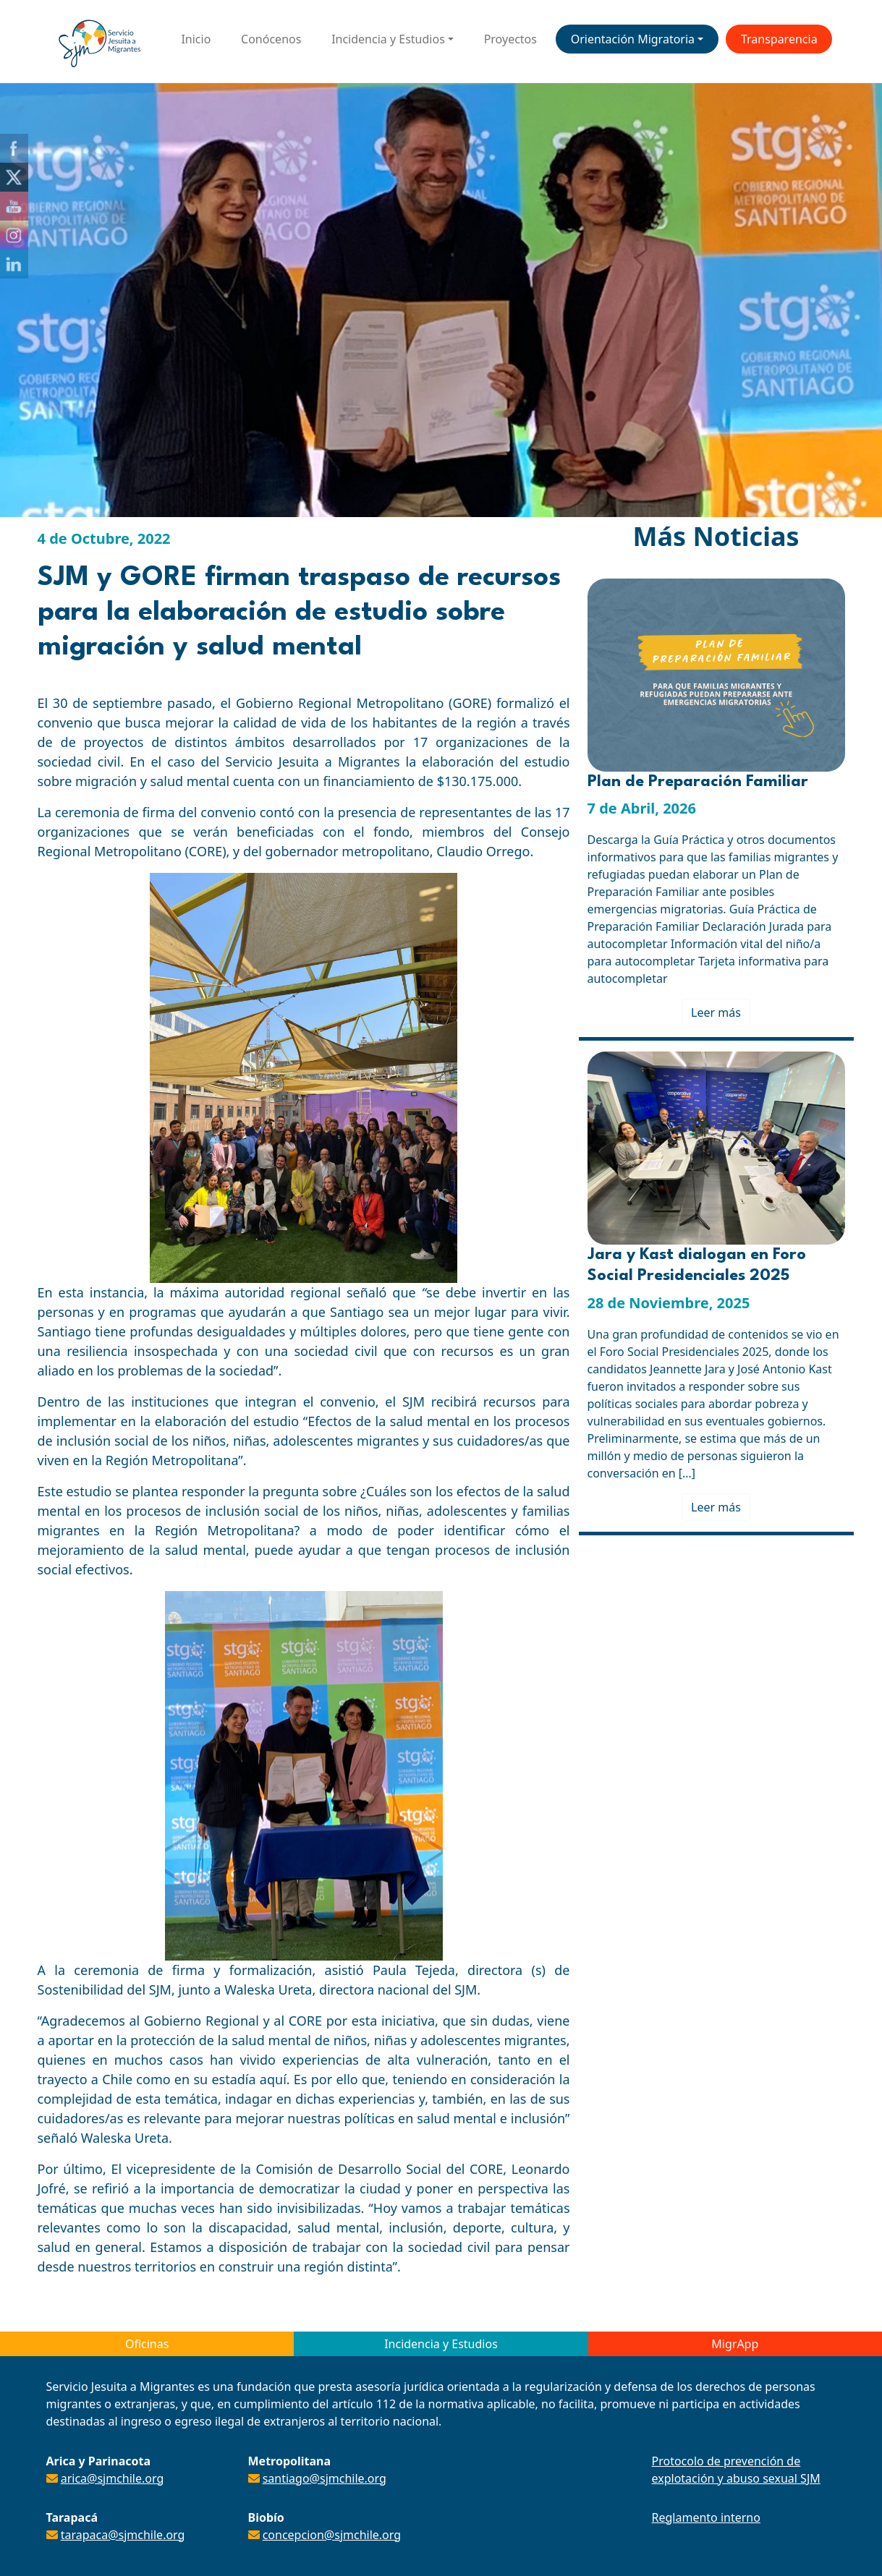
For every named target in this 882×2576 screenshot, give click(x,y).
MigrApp (734, 2344)
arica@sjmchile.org (112, 2478)
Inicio (196, 39)
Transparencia (779, 39)
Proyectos (510, 39)
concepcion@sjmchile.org (332, 2535)
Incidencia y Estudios (388, 39)
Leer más (716, 1012)
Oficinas (147, 2344)
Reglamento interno (706, 2517)
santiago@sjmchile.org (324, 2478)
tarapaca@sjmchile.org (123, 2535)
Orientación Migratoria (633, 39)
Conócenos (271, 39)
